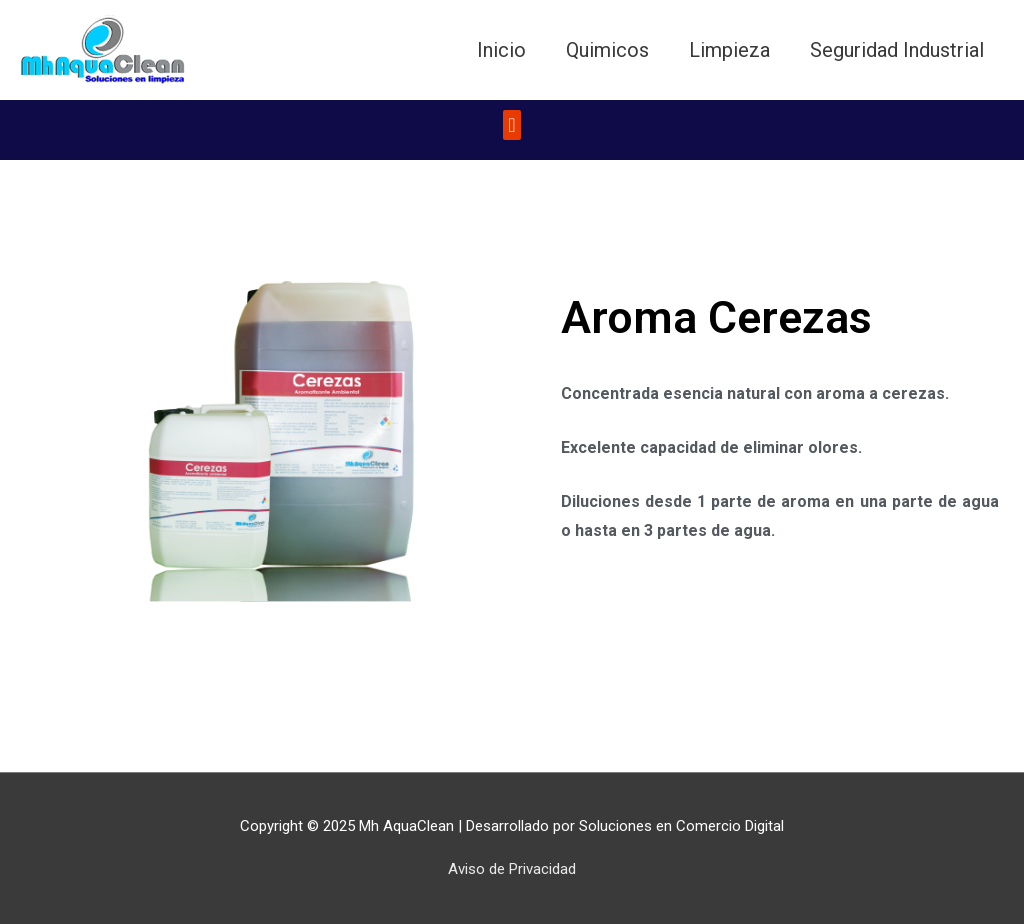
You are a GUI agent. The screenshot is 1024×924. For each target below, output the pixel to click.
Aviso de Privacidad (512, 869)
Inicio (501, 50)
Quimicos (607, 50)
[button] (511, 125)
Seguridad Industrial (897, 50)
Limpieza (729, 50)
